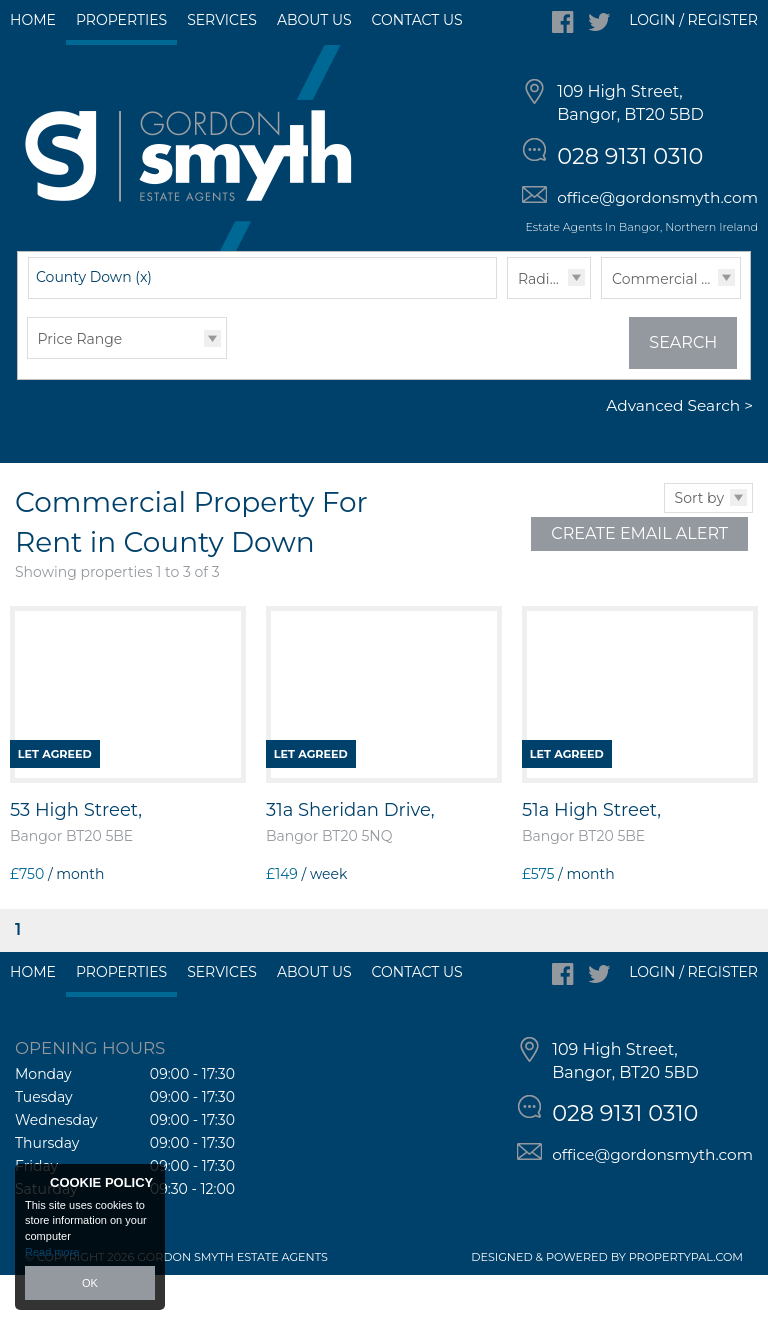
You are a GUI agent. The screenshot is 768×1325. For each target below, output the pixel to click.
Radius (542, 329)
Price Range (80, 389)
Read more (52, 1252)
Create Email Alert (639, 583)
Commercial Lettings (676, 329)
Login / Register (693, 20)
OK (90, 1283)
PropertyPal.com (686, 1307)
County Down (94, 327)
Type (601, 347)
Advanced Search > (679, 456)
